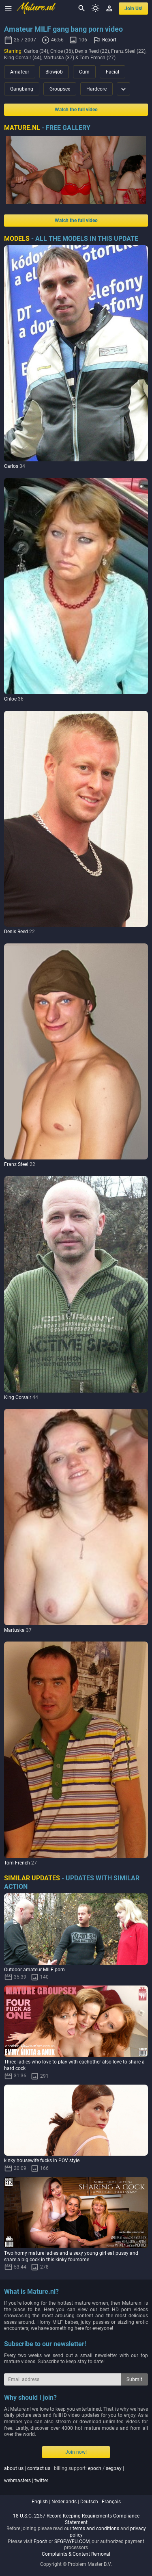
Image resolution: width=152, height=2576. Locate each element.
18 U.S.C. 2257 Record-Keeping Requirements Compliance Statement (76, 2519)
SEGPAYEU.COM (72, 2541)
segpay (114, 2468)
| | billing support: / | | (64, 2474)
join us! (133, 8)
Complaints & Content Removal (76, 2554)
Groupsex (59, 89)
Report (109, 40)
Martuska (14, 1630)
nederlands (64, 2502)
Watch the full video (76, 109)
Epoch (40, 2541)
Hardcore (96, 89)
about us (14, 2468)
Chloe (10, 699)
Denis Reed (16, 931)
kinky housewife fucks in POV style (41, 2160)
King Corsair (17, 1397)
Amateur (19, 72)
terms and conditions (96, 2528)
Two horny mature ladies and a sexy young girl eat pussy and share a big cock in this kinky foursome (71, 2256)
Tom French (17, 1863)
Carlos (11, 466)
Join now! (76, 2452)
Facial (112, 72)
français (111, 2502)
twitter (41, 2480)
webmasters (17, 2480)
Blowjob (54, 72)
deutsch (89, 2502)
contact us (38, 2468)
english (40, 2502)
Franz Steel (16, 1164)
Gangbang (21, 89)
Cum (84, 72)
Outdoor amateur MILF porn (34, 1970)
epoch (94, 2468)
